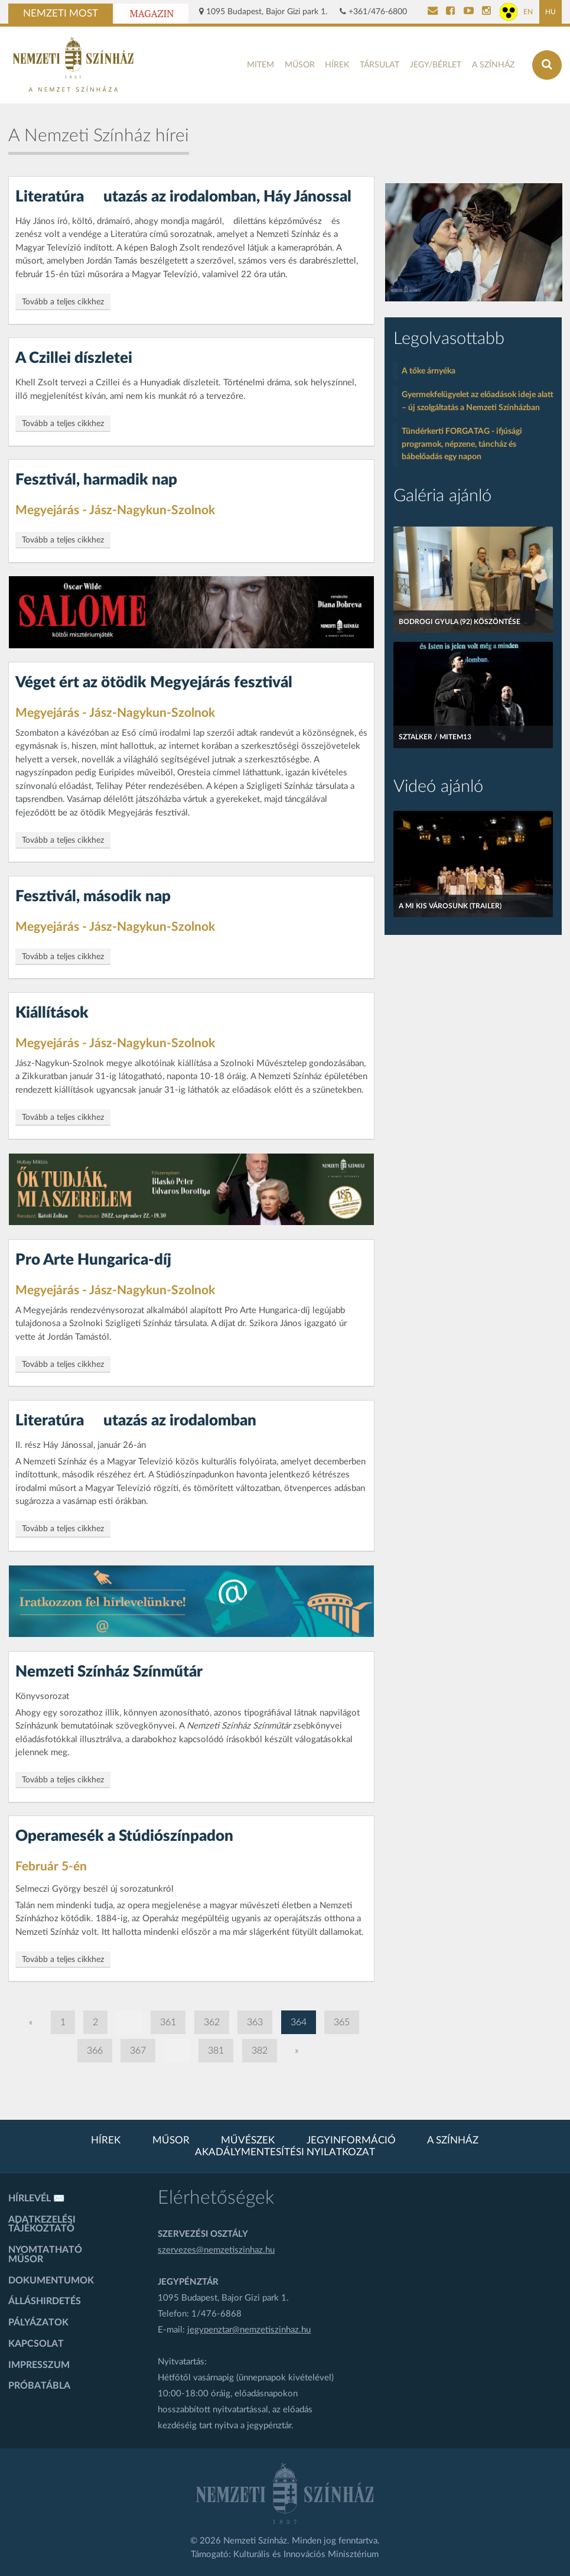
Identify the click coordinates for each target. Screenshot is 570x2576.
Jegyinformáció (351, 2140)
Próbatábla (39, 2385)
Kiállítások (52, 1013)
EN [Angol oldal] (528, 11)
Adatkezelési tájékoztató (42, 2224)
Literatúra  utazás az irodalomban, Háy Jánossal (183, 196)
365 (342, 2022)
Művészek (248, 2140)
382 (260, 2050)
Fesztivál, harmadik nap (96, 480)
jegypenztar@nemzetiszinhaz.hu (249, 2329)
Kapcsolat (36, 2343)
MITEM (260, 65)
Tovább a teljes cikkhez (63, 302)
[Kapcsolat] (433, 12)
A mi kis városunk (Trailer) (450, 905)
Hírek (337, 65)
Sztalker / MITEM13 (435, 736)
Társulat (379, 65)
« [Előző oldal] (30, 2022)
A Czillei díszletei (73, 358)
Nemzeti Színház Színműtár (109, 1672)
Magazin (151, 13)
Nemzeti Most (60, 13)
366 (95, 2050)
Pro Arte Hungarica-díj (93, 1260)
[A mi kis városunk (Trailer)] (473, 864)
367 (138, 2050)
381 (216, 2050)
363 (255, 2022)
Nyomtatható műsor (45, 2254)
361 (168, 2022)
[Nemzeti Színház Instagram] (486, 12)
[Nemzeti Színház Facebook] (450, 12)
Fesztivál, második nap (93, 896)
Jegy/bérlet (435, 65)
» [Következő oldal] (296, 2050)
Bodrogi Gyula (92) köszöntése (459, 621)
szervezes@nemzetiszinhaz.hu (216, 2250)
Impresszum (39, 2365)
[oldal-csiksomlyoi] (473, 242)
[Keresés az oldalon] (547, 65)
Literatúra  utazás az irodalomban (135, 1420)
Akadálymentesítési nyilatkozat (285, 2152)
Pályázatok (38, 2322)
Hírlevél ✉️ (36, 2198)
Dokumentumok (51, 2280)
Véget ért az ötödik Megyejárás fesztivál (153, 682)
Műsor (300, 65)
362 (212, 2022)
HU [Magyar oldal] (550, 11)
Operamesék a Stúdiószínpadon (124, 1836)
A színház (493, 65)
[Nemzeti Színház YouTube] (469, 12)
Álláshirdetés (44, 2301)
